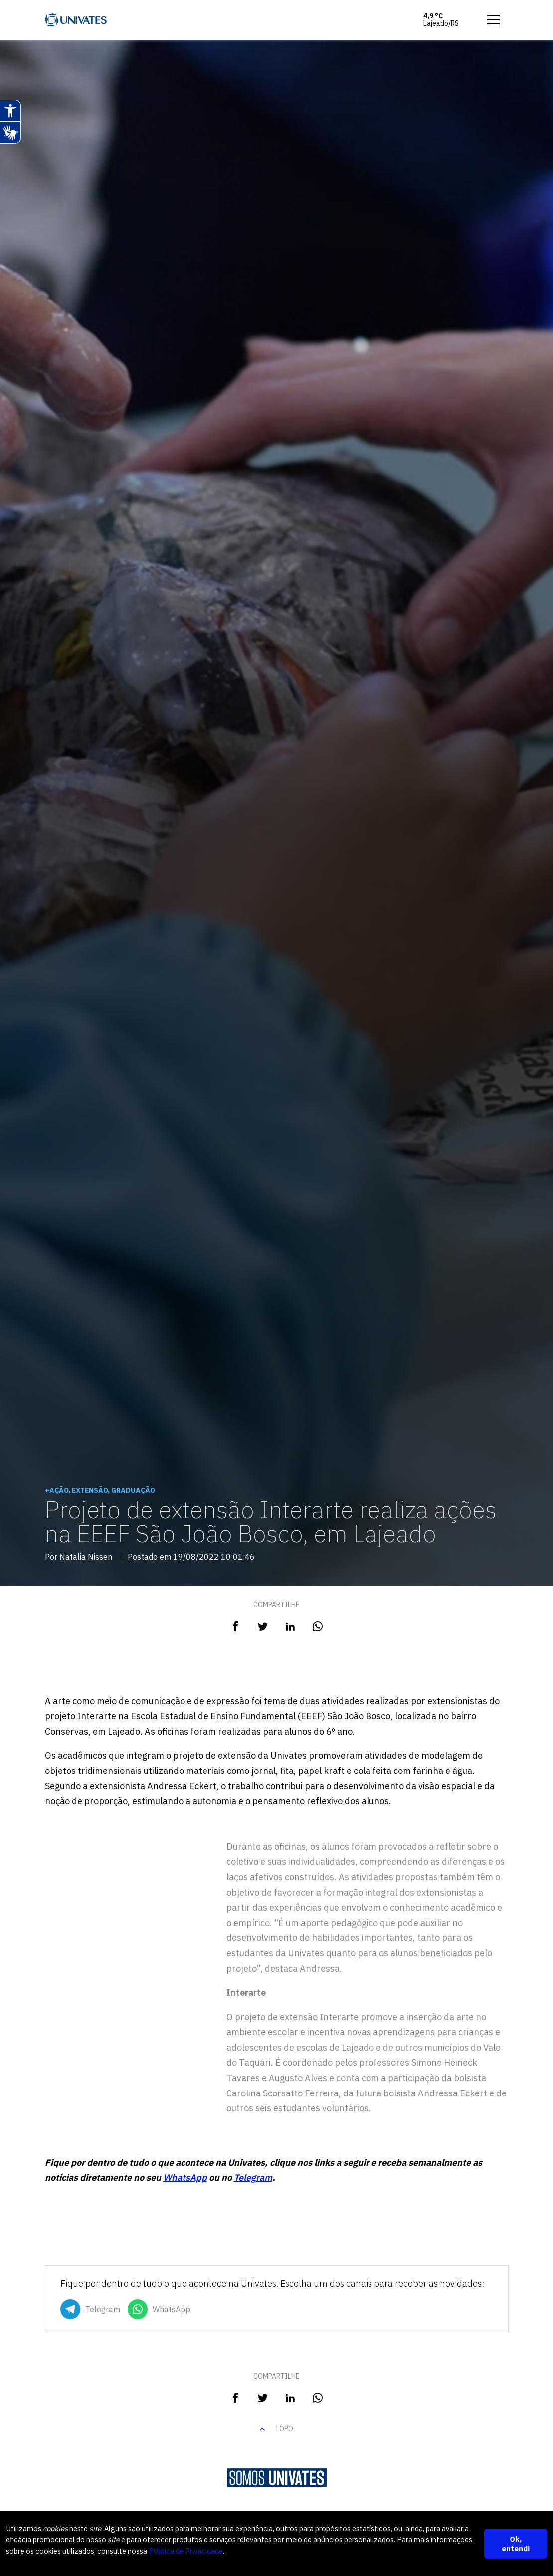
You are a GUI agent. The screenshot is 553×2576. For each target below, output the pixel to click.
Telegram (253, 2177)
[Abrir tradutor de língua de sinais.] (10, 133)
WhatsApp (185, 2177)
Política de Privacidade (260, 2550)
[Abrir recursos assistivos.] (10, 111)
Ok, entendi (516, 2543)
